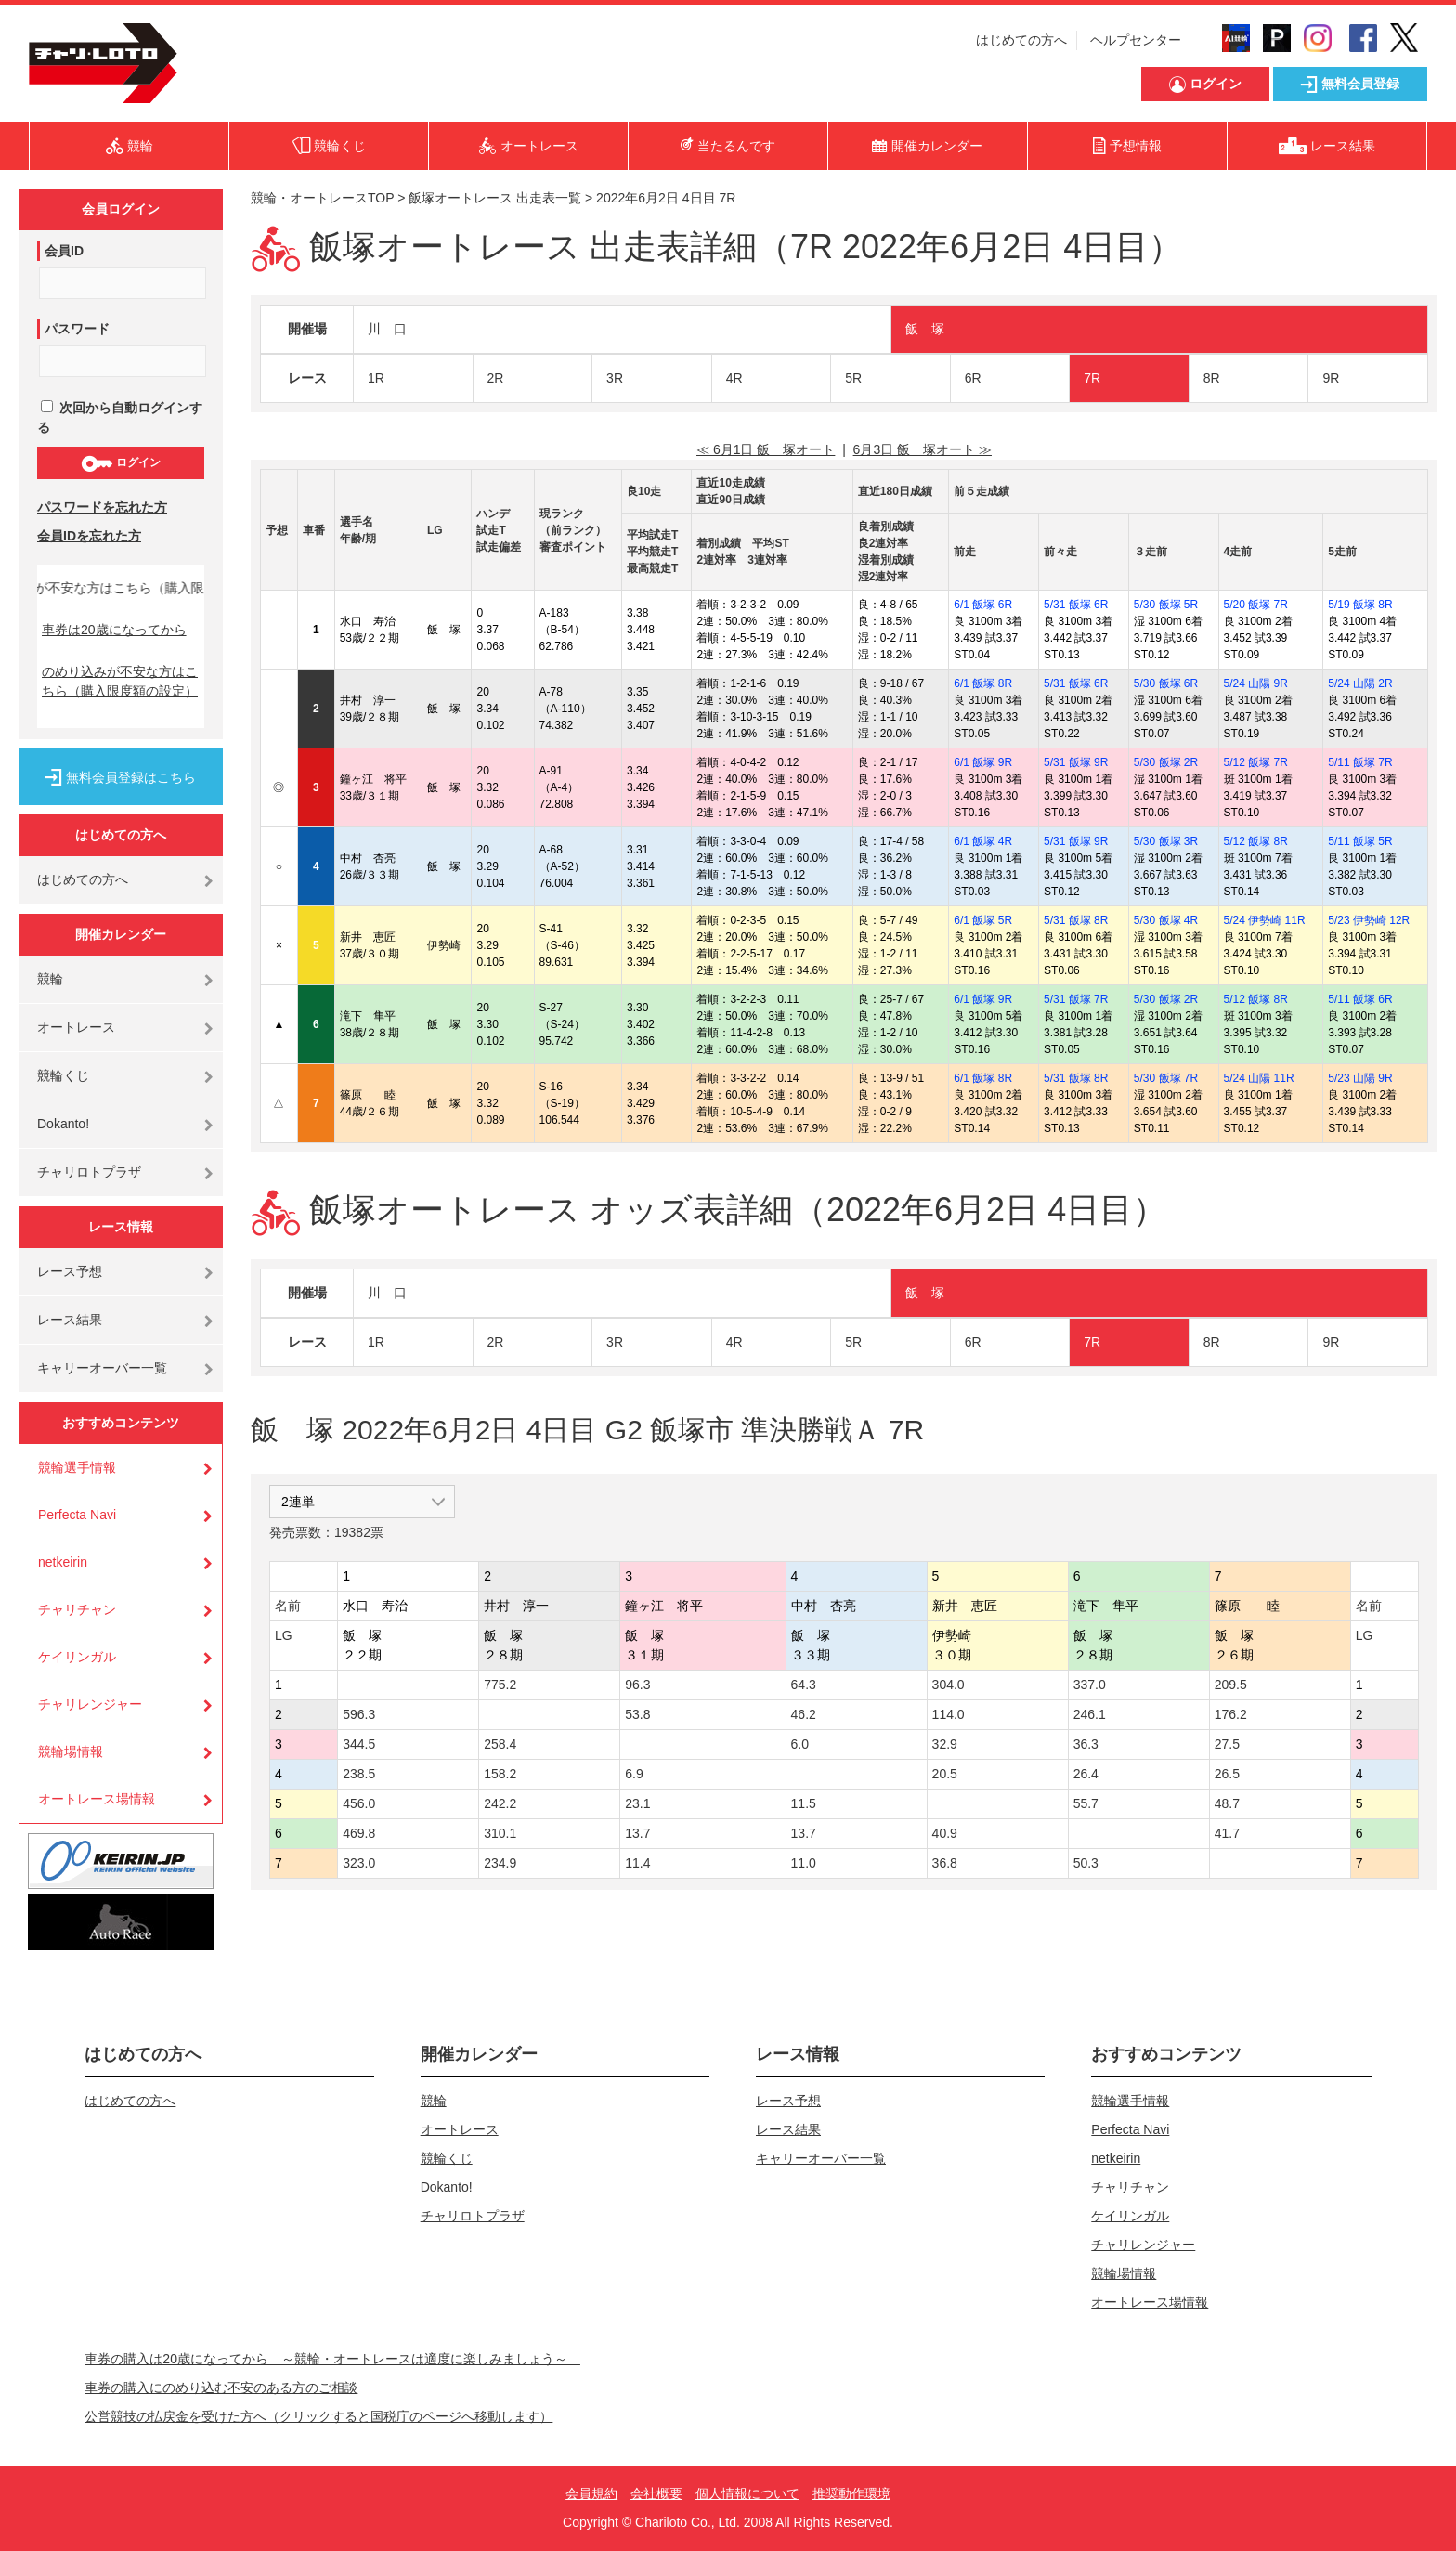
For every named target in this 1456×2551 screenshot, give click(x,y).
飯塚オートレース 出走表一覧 (495, 197)
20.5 (944, 1773)
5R (853, 378)
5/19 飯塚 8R (1360, 604)
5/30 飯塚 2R (1166, 762)
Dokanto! (63, 1123)
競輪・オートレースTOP (322, 197)
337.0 (1089, 1684)
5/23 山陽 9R (1360, 1078)
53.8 (637, 1714)
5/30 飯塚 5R (1166, 604)
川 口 (387, 328)
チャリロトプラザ (89, 1172)
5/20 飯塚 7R (1256, 604)
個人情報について (748, 2493)
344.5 (359, 1744)
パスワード (77, 328)
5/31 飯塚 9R (1076, 762)
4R (734, 378)
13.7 (637, 1833)
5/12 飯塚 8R (1256, 841)
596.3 (359, 1714)
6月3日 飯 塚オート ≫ (922, 449)
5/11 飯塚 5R (1360, 841)
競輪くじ (63, 1075)
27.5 (1227, 1744)
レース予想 (69, 1271)
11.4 (637, 1862)
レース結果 (69, 1319)
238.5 (359, 1773)
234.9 (500, 1862)
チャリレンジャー (90, 1704)
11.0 (803, 1862)
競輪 (50, 978)
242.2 (500, 1803)
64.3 (803, 1684)
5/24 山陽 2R (1360, 683)
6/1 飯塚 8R (983, 683)
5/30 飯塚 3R (1166, 841)
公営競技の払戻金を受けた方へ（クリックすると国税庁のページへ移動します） (318, 2416)
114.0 (948, 1714)
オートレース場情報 (96, 1798)
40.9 (944, 1833)
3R (614, 378)
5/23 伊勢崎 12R (1369, 920)
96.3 (637, 1684)
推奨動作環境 (851, 2493)
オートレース (76, 1027)
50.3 (1085, 1862)
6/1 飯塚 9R (983, 762)
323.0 (359, 1862)
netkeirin (62, 1562)
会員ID (64, 250)
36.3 (1085, 1744)
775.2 (500, 1684)
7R (1092, 378)
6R (973, 378)
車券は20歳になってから (114, 629)
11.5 (803, 1803)
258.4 (500, 1744)
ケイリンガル (77, 1656)
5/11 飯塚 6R (1360, 999)
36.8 (944, 1862)
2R (496, 378)
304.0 (948, 1684)
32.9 (944, 1744)
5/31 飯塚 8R (1076, 920)
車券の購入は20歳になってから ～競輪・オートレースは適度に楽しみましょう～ (332, 2358)
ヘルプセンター (1135, 40)
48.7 (1227, 1803)
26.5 (1227, 1773)
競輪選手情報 (77, 1467)
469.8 (359, 1833)
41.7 (1227, 1833)
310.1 (500, 1833)
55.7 (1085, 1803)
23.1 (637, 1803)
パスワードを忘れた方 (102, 507)
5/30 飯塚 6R (1166, 683)
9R (1330, 378)
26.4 (1085, 1773)
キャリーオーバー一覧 (102, 1367)
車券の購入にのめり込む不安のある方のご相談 (221, 2387)
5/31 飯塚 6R (1076, 604)
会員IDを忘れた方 (89, 535)
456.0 (359, 1803)
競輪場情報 (70, 1751)
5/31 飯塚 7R (1076, 999)
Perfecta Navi (77, 1514)
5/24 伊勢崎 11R (1265, 920)
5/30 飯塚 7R (1166, 1078)
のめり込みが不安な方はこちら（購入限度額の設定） (120, 681)
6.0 (800, 1744)
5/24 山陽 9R (1256, 683)
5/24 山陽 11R (1259, 1078)
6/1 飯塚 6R (983, 604)
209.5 (1231, 1684)
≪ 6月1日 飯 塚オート (765, 449)
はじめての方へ (1021, 40)
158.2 (500, 1773)
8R (1211, 378)
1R (376, 378)
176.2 (1231, 1714)
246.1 (1089, 1714)
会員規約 (592, 2493)
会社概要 (656, 2493)
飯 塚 (924, 328)
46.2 (803, 1714)
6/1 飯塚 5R (983, 920)
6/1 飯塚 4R (983, 841)
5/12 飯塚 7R (1256, 762)
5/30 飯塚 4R (1166, 920)
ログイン (120, 463)
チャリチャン (77, 1609)
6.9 (634, 1773)
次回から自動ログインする (119, 417)
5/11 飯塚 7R (1360, 762)
